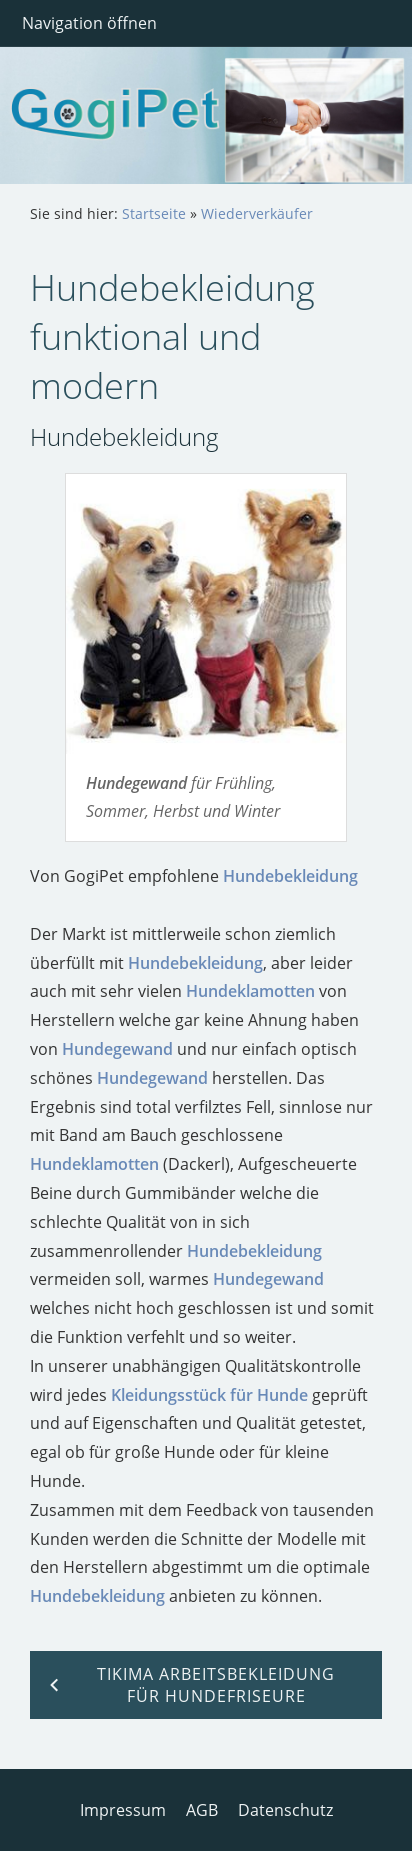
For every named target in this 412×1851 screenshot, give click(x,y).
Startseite (154, 213)
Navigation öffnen (89, 23)
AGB (202, 1810)
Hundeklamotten (250, 991)
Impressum (123, 1810)
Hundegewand (117, 1049)
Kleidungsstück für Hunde (209, 1395)
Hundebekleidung (290, 876)
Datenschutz (285, 1810)
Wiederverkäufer (257, 213)
